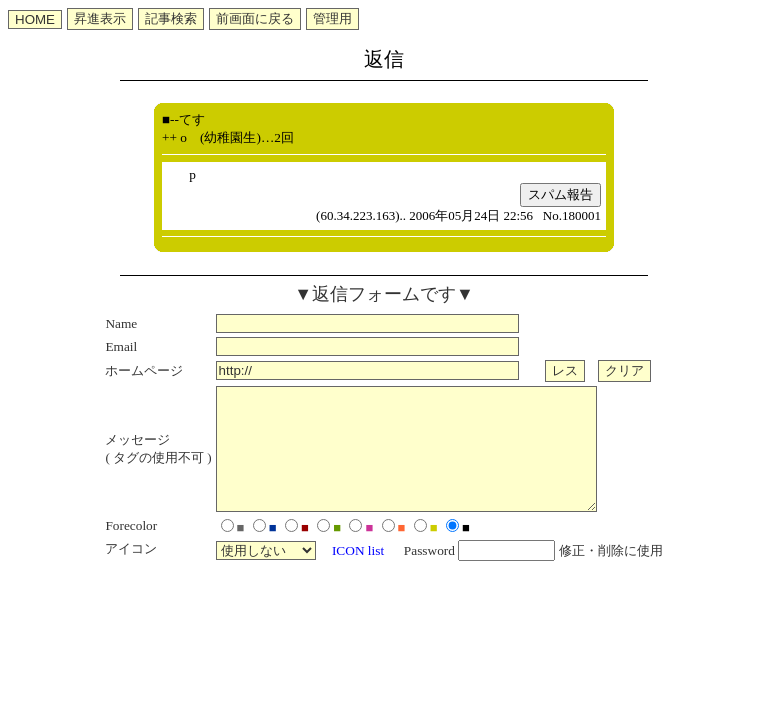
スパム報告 (560, 194)
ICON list (358, 574)
